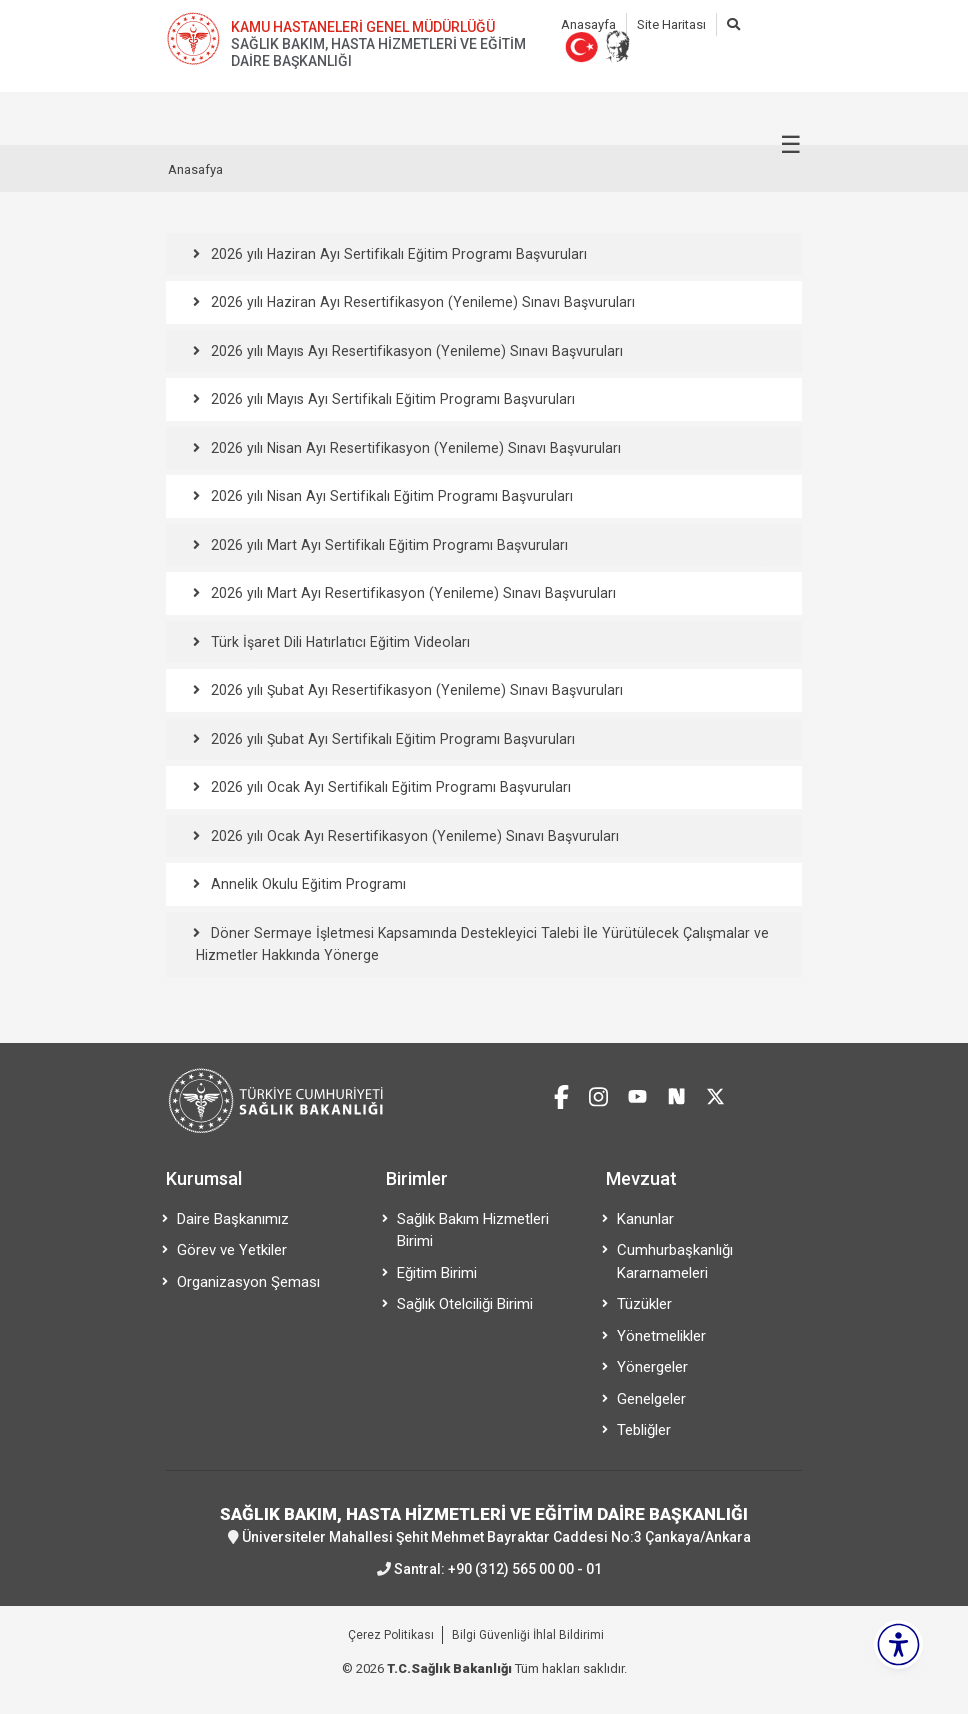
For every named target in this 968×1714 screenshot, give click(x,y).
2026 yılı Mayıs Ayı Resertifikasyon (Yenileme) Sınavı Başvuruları (413, 351)
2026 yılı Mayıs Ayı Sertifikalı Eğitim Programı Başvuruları (389, 399)
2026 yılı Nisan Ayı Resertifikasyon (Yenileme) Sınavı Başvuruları (412, 448)
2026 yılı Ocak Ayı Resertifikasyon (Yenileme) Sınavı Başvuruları (410, 836)
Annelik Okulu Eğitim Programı (306, 884)
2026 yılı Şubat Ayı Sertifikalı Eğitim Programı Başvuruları (389, 739)
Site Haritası (671, 24)
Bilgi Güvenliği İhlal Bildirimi (528, 1635)
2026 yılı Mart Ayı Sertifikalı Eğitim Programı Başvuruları (385, 545)
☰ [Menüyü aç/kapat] (791, 145)
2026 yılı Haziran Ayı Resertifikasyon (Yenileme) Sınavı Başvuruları (419, 302)
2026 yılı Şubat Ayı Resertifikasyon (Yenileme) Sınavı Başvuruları (413, 690)
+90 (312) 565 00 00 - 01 (525, 1569)
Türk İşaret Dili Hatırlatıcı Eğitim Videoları (337, 642)
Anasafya (195, 169)
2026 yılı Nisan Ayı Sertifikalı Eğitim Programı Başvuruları (388, 496)
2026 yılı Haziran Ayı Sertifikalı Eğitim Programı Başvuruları (395, 254)
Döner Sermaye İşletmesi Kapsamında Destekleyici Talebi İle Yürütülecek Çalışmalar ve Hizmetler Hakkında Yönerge (476, 944)
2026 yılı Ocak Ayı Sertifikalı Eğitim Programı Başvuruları (386, 787)
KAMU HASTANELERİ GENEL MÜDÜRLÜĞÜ (363, 27)
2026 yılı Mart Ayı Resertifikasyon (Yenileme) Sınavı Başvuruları (409, 593)
